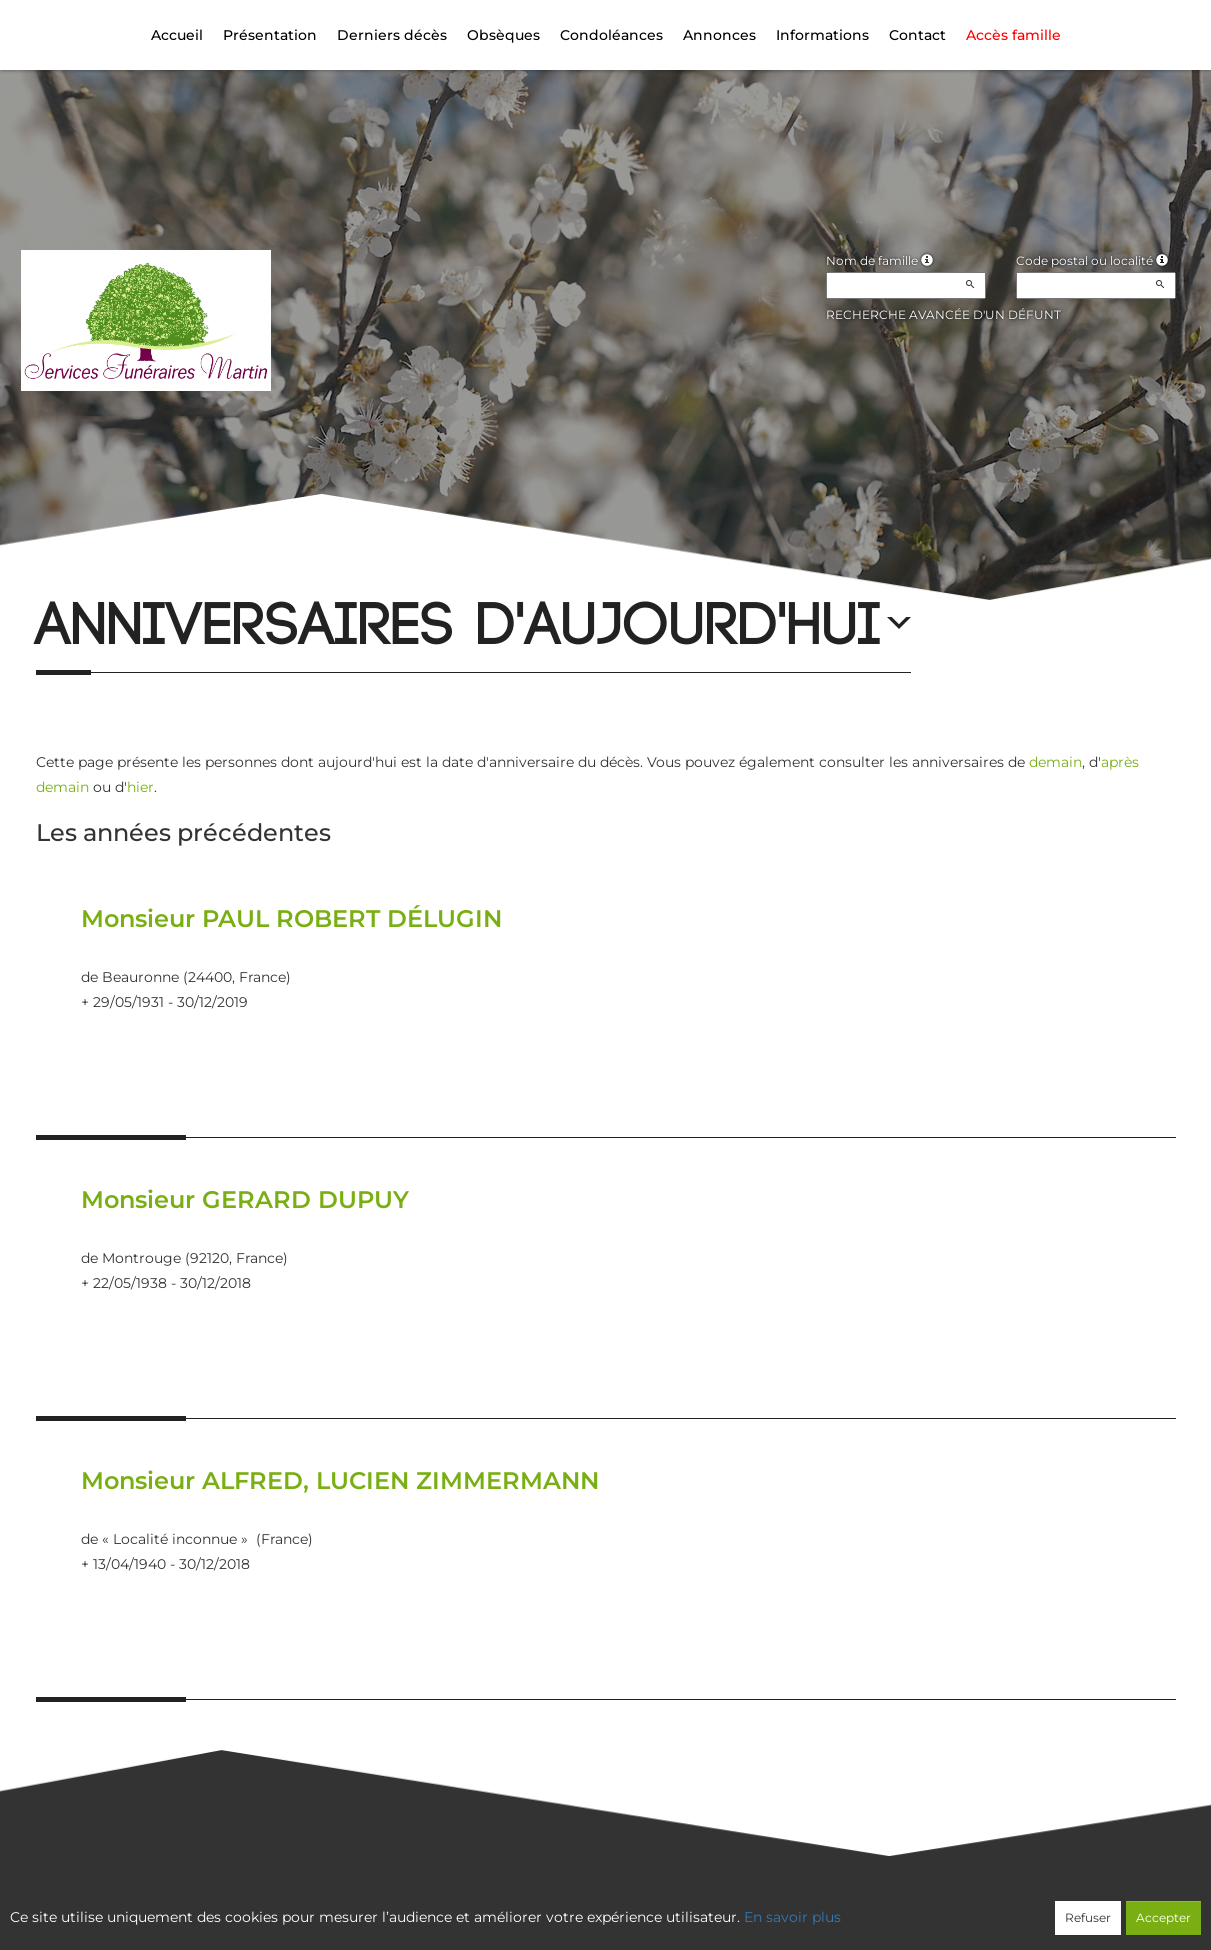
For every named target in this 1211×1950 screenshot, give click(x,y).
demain (1055, 762)
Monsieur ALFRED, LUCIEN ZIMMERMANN (340, 1480)
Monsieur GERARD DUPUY (245, 1199)
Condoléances (611, 35)
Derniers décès (392, 35)
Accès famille (1013, 35)
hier (140, 787)
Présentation (270, 35)
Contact (917, 35)
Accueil (177, 35)
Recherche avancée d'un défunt (943, 314)
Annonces (719, 35)
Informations (822, 35)
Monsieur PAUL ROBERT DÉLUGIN (291, 918)
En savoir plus (792, 1917)
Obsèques (503, 35)
